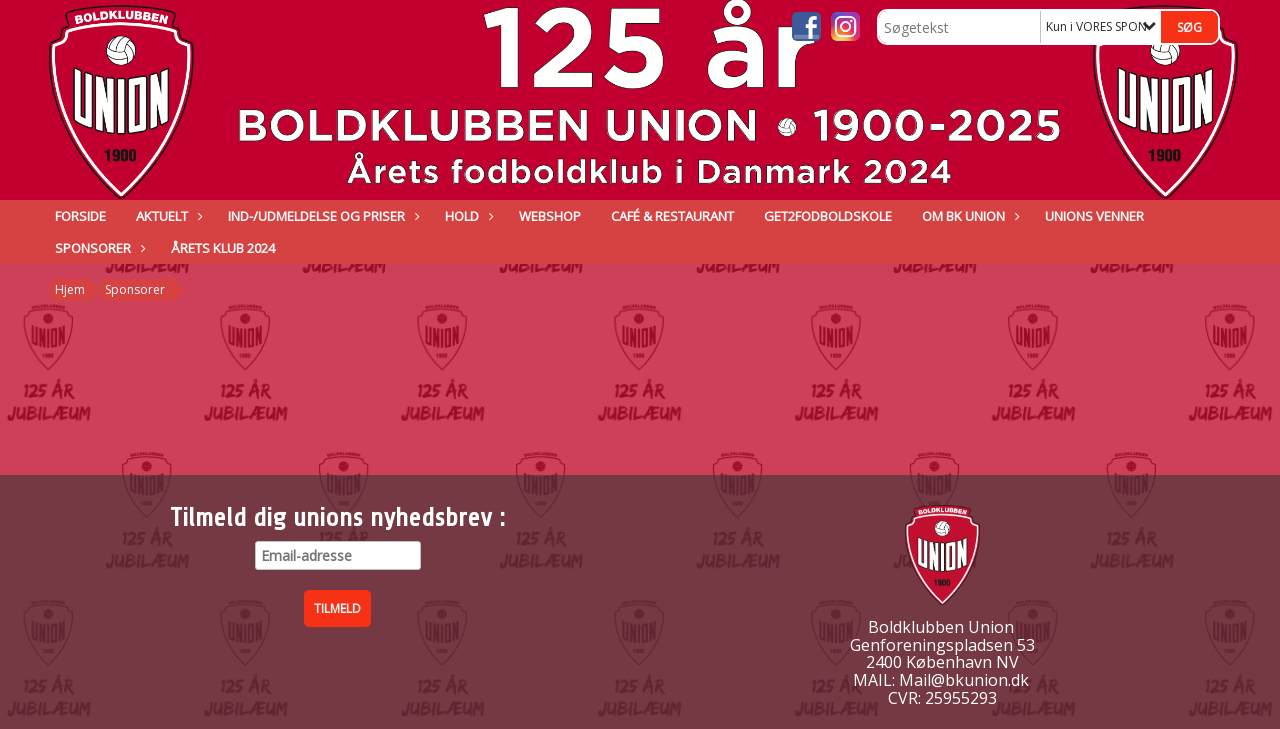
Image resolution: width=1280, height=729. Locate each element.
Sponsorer (98, 248)
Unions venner (1094, 216)
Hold (467, 216)
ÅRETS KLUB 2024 (223, 248)
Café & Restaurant (672, 216)
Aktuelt (167, 216)
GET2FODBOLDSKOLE (828, 216)
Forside (80, 216)
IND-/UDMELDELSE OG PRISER (321, 216)
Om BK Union (968, 216)
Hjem (70, 289)
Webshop (550, 216)
